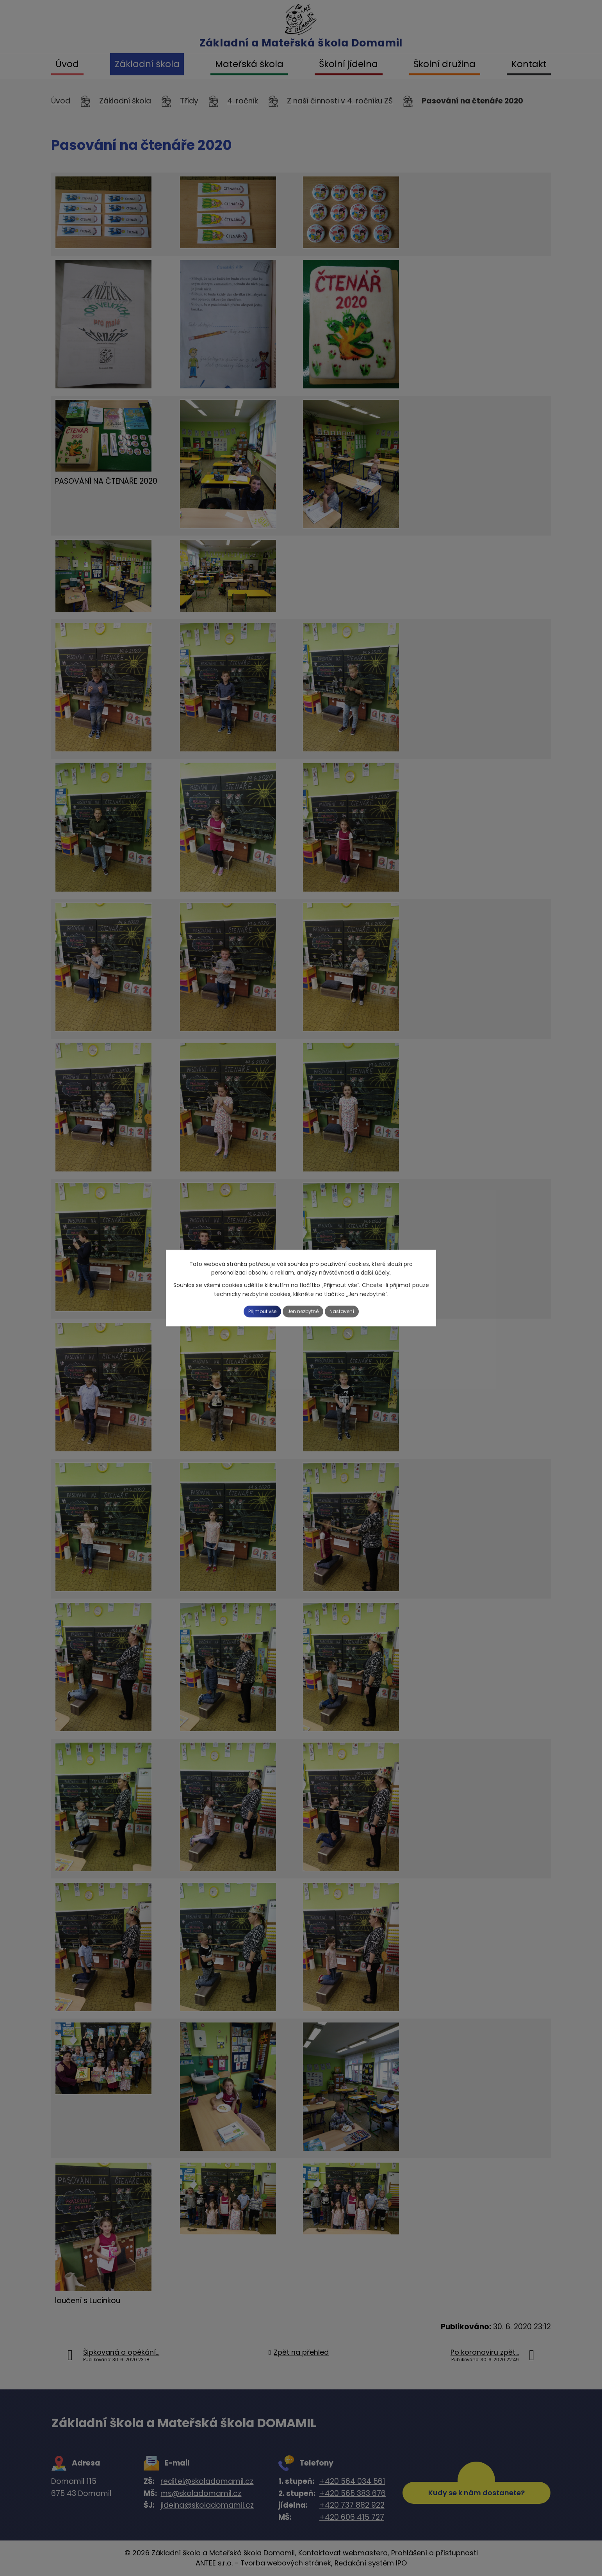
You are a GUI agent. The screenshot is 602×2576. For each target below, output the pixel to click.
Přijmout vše (251, 1311)
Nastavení (354, 1311)
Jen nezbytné (304, 1311)
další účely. (376, 1271)
